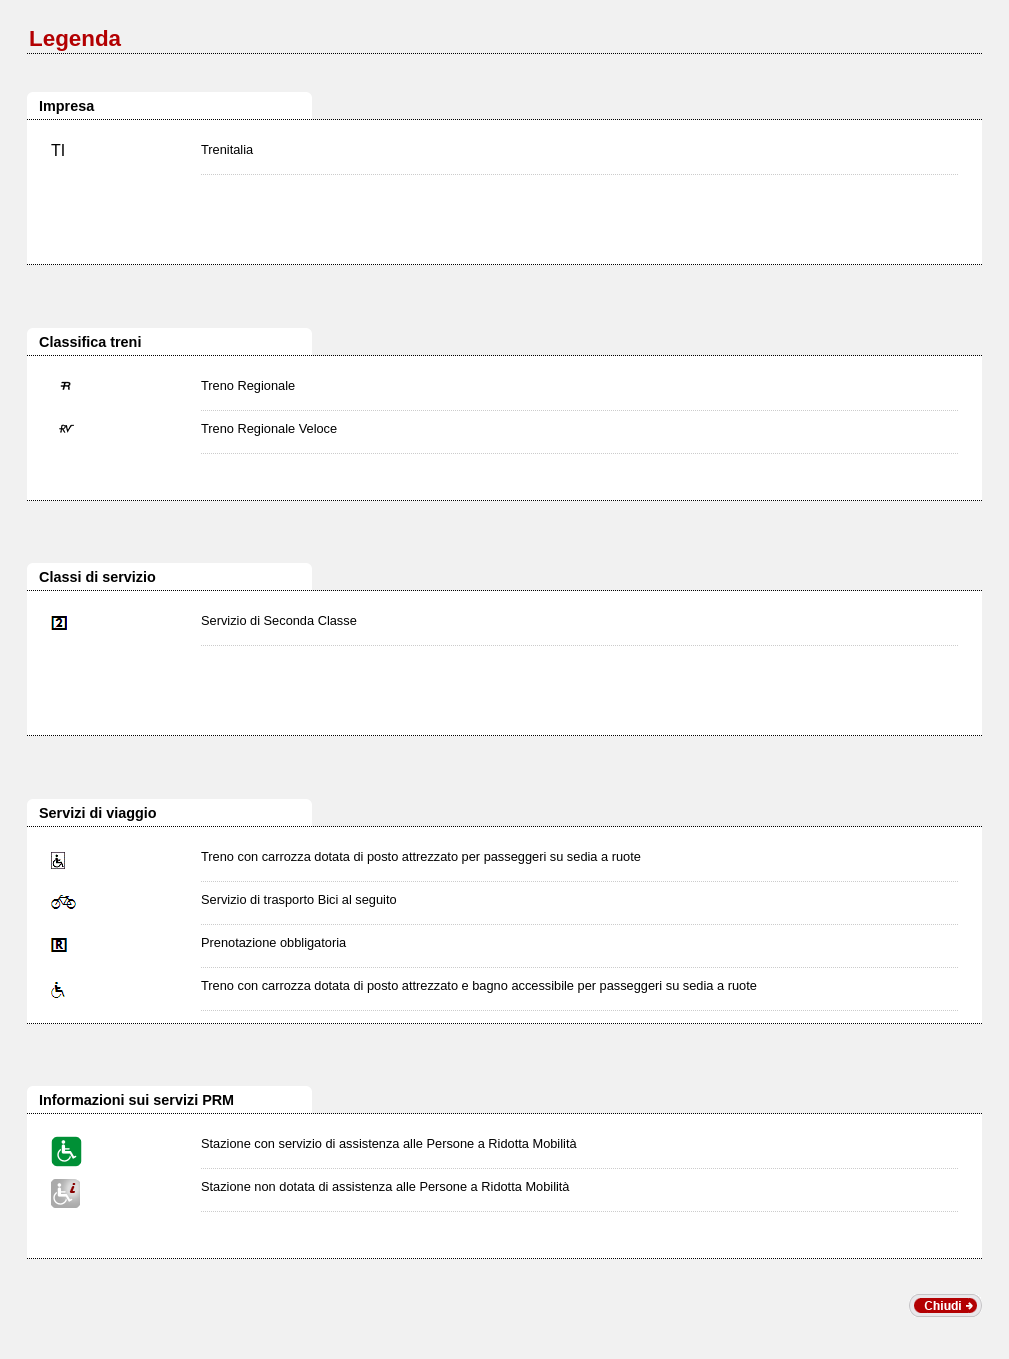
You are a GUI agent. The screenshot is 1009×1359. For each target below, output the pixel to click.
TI (58, 150)
